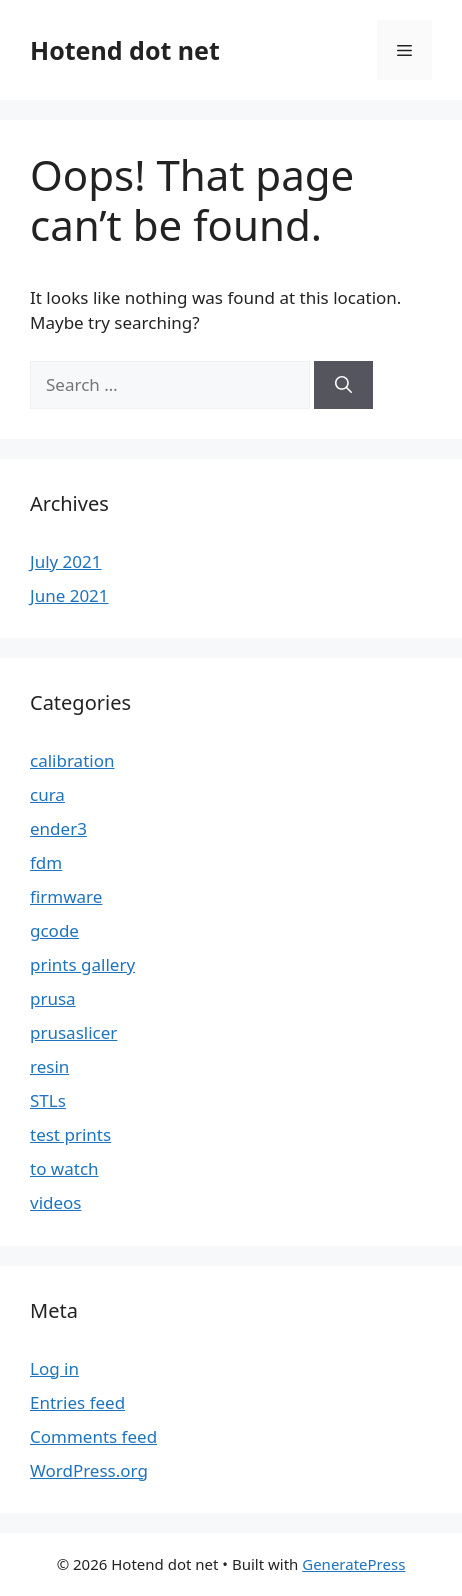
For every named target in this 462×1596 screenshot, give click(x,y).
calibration (72, 760)
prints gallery (82, 964)
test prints (70, 1134)
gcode (54, 930)
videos (56, 1202)
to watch (64, 1168)
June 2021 (69, 595)
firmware (66, 896)
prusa (53, 998)
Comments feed (93, 1436)
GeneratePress (353, 1564)
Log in (54, 1368)
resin (49, 1066)
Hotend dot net (125, 50)
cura (47, 794)
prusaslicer (73, 1032)
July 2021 (66, 561)
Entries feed (77, 1402)
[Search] (343, 385)
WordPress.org (89, 1470)
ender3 (58, 828)
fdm (46, 862)
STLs (48, 1100)
